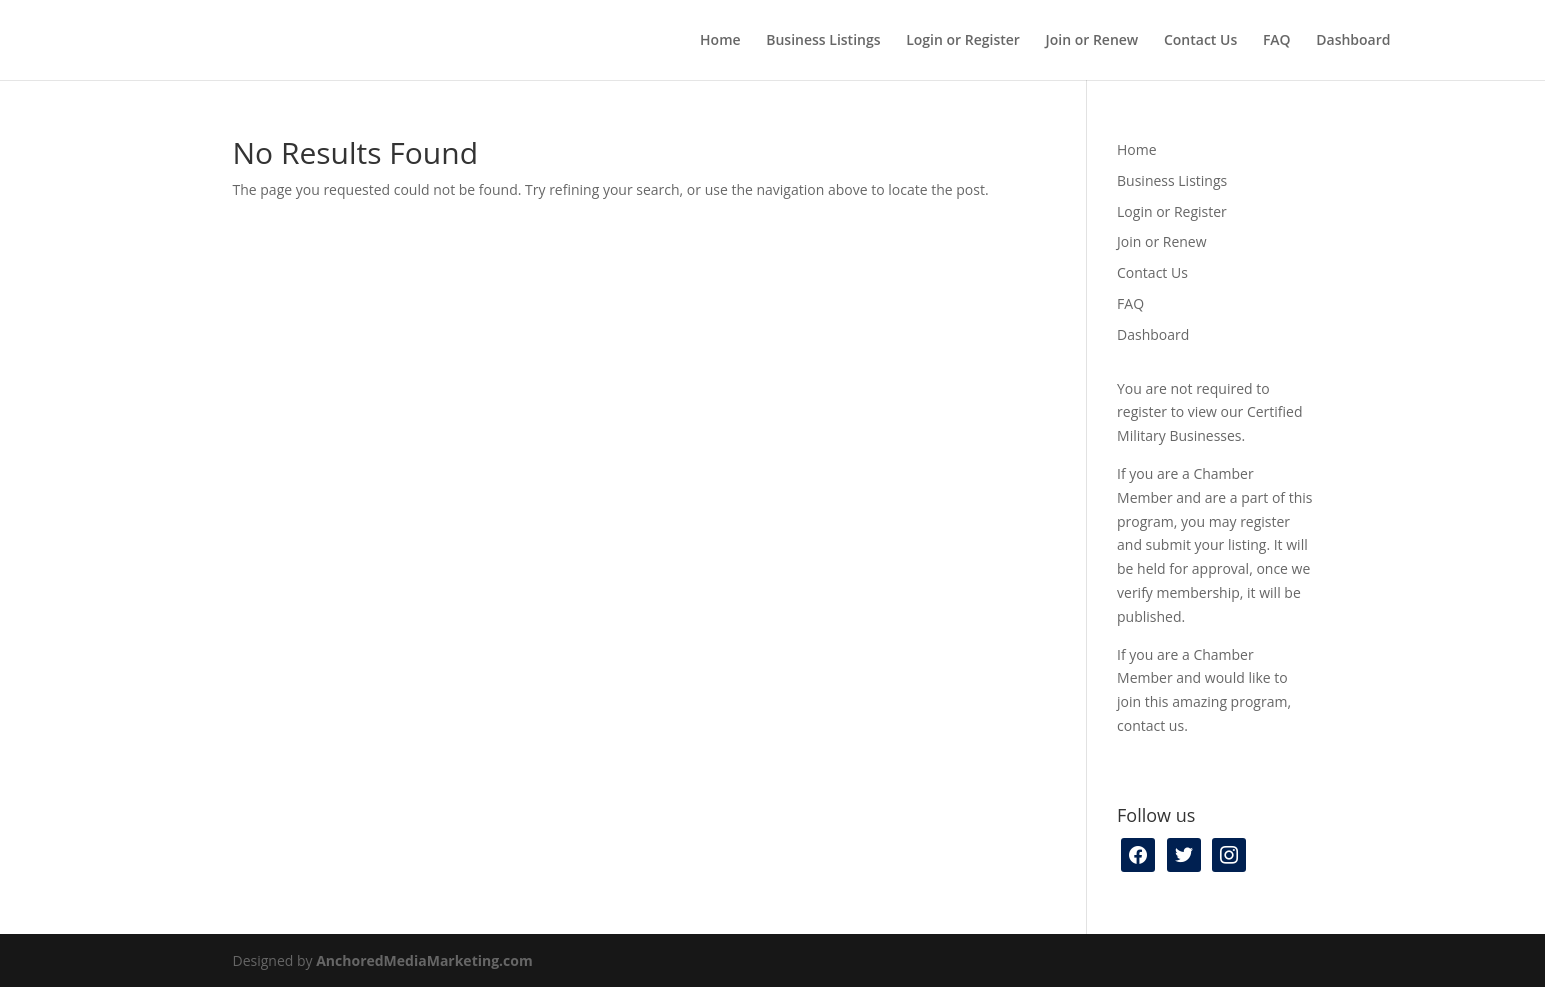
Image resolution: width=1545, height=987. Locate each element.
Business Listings (823, 41)
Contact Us (1200, 41)
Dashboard (1353, 41)
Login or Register (963, 41)
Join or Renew (1092, 41)
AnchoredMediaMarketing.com (424, 960)
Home (720, 41)
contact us (1150, 725)
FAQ (1277, 41)
